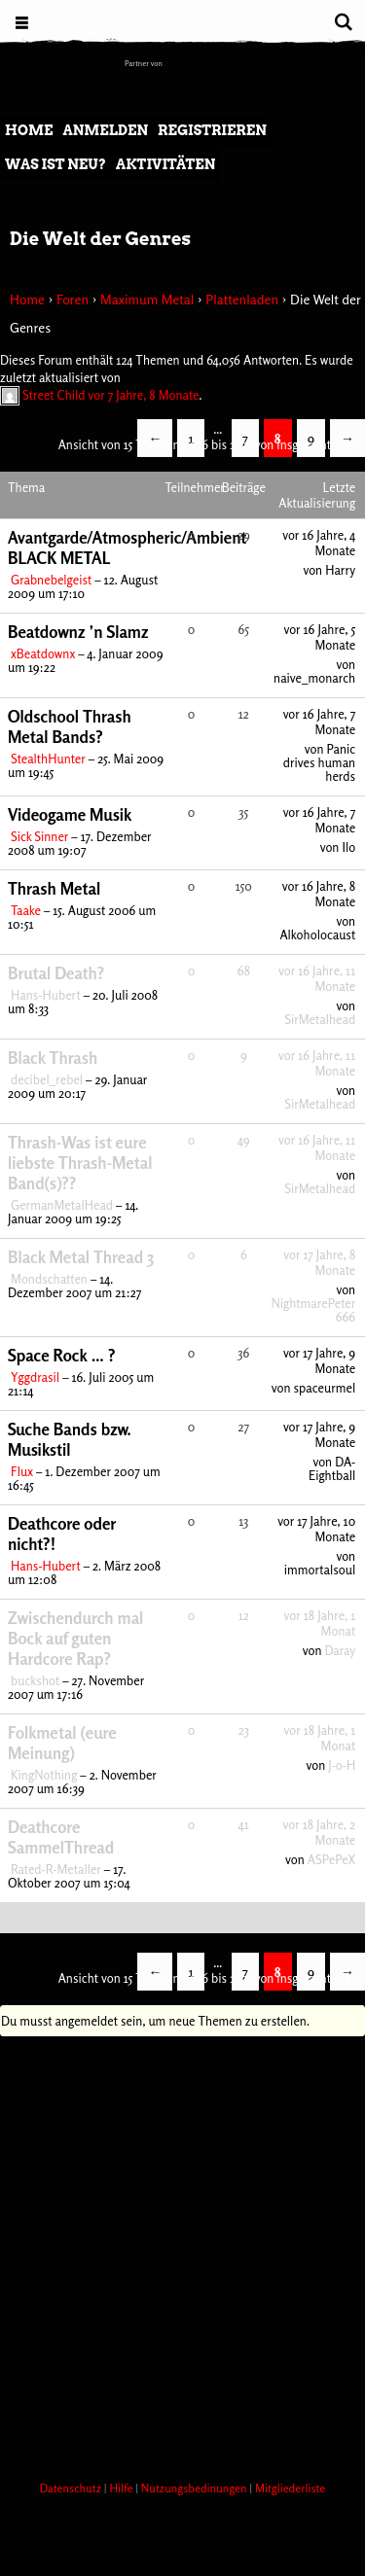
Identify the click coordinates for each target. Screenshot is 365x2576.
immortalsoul (319, 1569)
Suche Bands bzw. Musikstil (69, 1439)
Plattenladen (241, 299)
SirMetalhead (319, 1019)
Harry (340, 570)
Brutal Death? (56, 973)
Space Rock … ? (62, 1355)
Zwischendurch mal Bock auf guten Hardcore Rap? (75, 1638)
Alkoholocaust (317, 934)
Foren (72, 299)
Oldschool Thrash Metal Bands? (69, 726)
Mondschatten (49, 1279)
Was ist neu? (55, 164)
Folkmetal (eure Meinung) (62, 1742)
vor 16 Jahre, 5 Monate (319, 637)
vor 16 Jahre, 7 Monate (319, 721)
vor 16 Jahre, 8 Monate (318, 893)
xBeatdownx (43, 653)
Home (29, 130)
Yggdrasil (35, 1377)
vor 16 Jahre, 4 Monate (318, 542)
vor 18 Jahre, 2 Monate (319, 1832)
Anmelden (105, 130)
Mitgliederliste (290, 2488)
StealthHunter (48, 758)
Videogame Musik (69, 814)
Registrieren (212, 130)
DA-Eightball (332, 1468)
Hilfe (122, 2488)
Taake (26, 910)
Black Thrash (52, 1057)
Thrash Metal (54, 888)
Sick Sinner (39, 836)
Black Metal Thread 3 (81, 1257)
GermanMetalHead (62, 1205)
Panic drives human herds (319, 762)
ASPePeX (331, 1859)
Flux (22, 1471)
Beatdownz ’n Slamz (78, 631)
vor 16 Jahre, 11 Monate (316, 978)
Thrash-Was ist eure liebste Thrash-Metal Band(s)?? (80, 1162)
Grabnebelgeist (51, 579)
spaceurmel (324, 1387)
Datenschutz (72, 2488)
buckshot (35, 1680)
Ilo (348, 847)
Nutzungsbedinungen (195, 2488)
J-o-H (341, 1765)
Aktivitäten (165, 164)
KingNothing (44, 1774)
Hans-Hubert (46, 995)
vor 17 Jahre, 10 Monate (316, 1528)
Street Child (54, 395)
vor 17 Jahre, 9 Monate (319, 1360)
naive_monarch (314, 678)
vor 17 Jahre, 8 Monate (319, 1262)
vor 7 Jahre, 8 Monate (144, 395)
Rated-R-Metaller (56, 1869)
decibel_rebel (47, 1079)
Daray (340, 1650)
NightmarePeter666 (313, 1309)
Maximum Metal (147, 299)
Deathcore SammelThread (61, 1837)
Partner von (144, 63)
